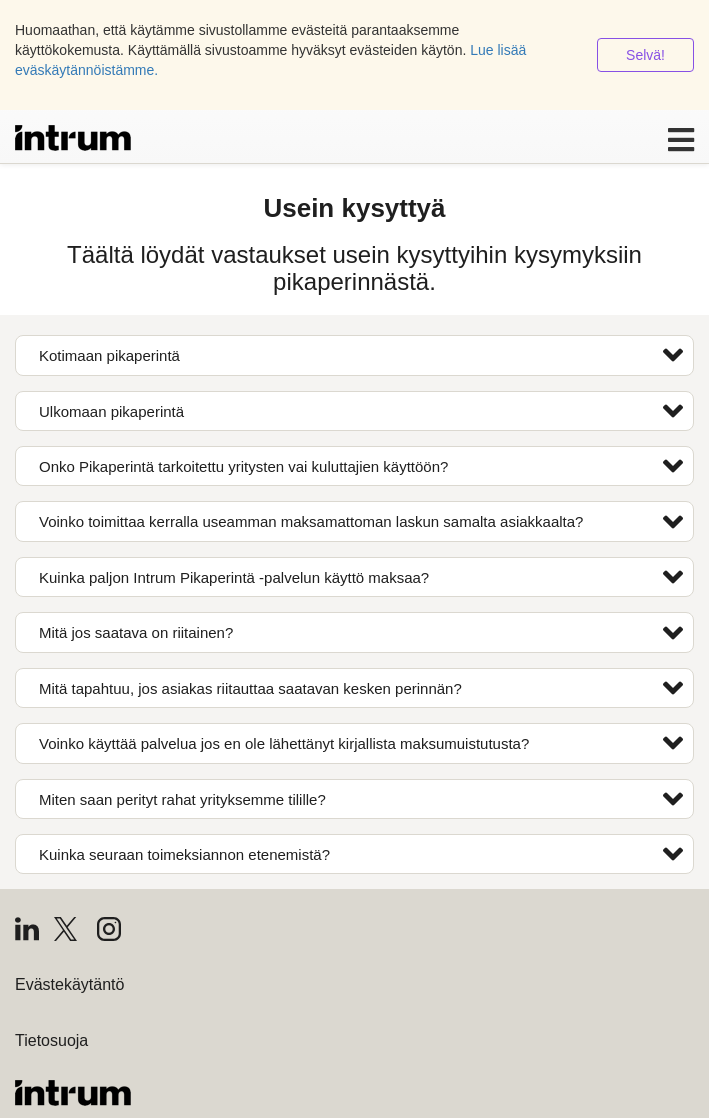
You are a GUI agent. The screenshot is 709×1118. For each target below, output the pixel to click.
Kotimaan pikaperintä (361, 355)
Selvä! (645, 55)
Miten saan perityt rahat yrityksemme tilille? (361, 799)
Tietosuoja (51, 1040)
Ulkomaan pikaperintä (361, 411)
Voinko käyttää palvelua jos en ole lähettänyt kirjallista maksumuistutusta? (361, 743)
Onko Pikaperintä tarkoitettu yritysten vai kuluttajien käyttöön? (361, 466)
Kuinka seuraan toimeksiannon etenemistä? (361, 854)
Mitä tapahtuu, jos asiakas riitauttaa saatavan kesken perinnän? (361, 688)
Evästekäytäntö (69, 984)
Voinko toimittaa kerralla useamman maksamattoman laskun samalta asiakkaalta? (361, 522)
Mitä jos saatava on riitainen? (361, 633)
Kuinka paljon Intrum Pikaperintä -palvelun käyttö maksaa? (361, 577)
